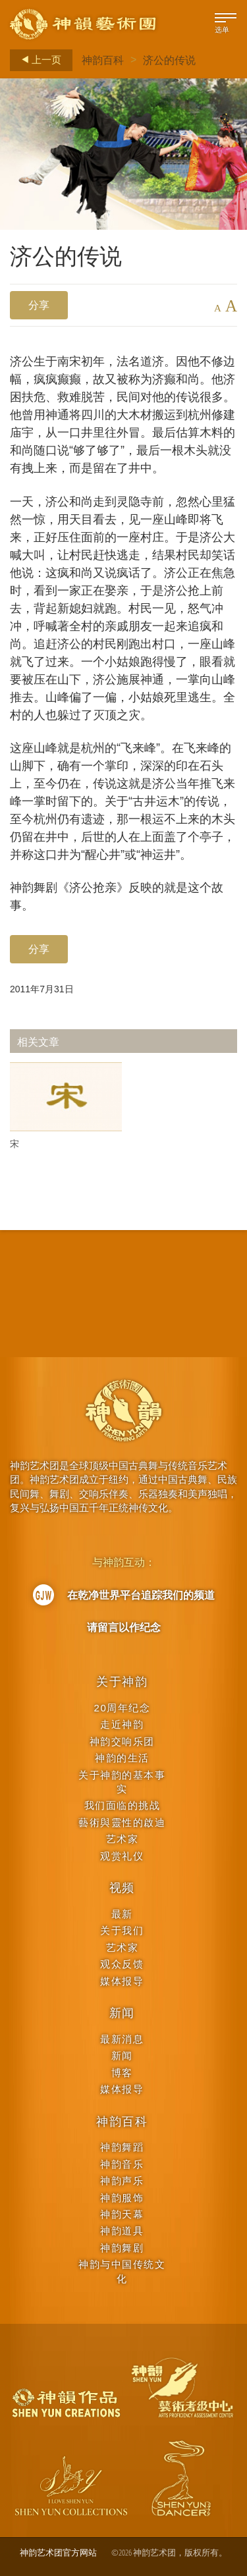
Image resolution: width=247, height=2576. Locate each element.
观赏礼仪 (122, 1856)
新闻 (122, 2013)
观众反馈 (122, 1964)
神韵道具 (122, 2230)
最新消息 (122, 2039)
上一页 (37, 60)
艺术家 (122, 1838)
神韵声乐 (122, 2180)
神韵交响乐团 (122, 1741)
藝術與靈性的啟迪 (121, 1822)
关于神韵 (122, 1681)
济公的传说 (169, 60)
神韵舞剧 (122, 2247)
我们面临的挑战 (122, 1805)
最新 (122, 1913)
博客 (122, 2072)
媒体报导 (122, 1981)
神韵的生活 (122, 1757)
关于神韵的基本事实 (121, 1781)
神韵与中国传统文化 (121, 2271)
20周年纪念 (122, 1707)
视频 (122, 1887)
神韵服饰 (122, 2197)
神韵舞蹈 (122, 2147)
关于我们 (122, 1930)
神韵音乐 (122, 2164)
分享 (38, 305)
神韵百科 (103, 60)
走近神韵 (122, 1724)
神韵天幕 (122, 2214)
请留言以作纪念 (124, 1627)
